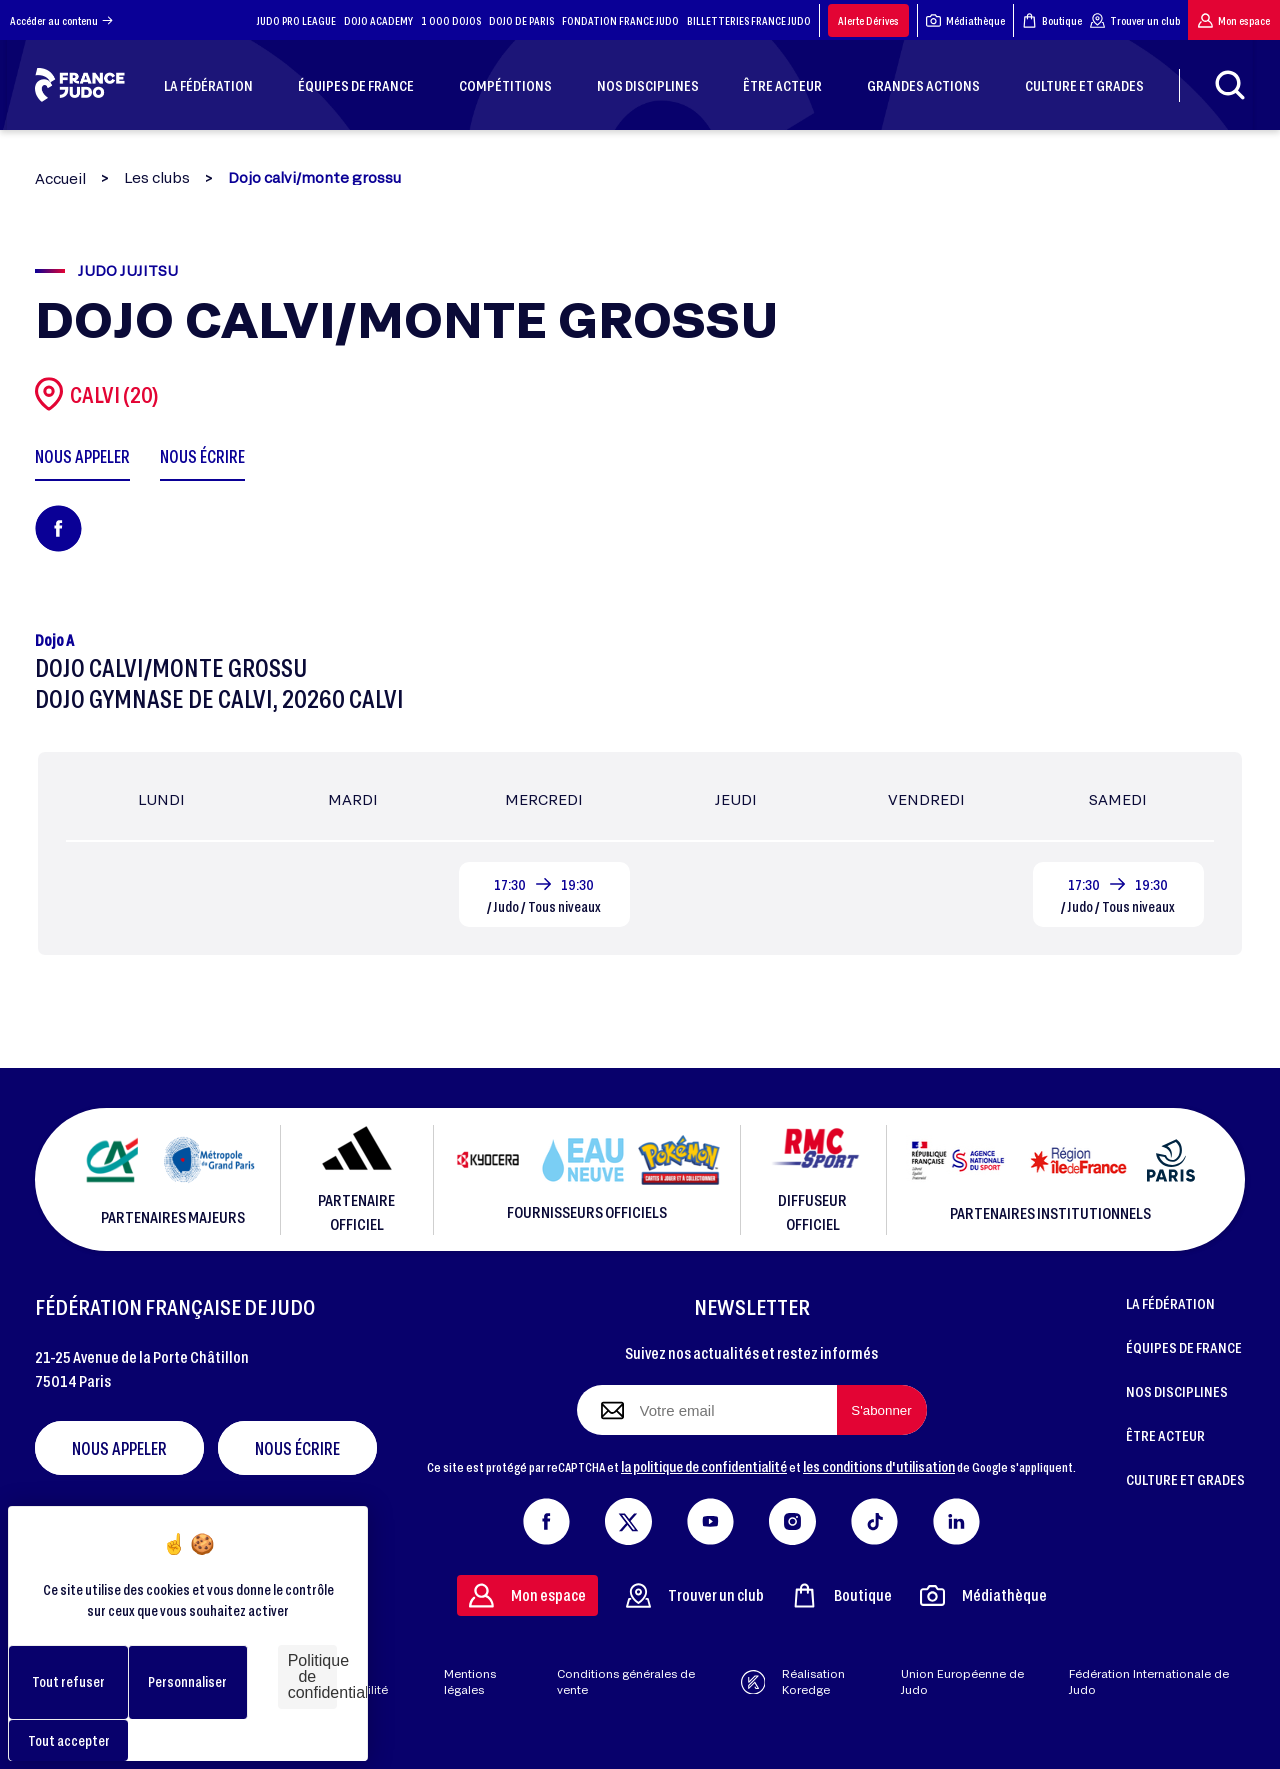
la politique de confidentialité (704, 1466)
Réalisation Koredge (793, 1682)
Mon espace (1234, 20)
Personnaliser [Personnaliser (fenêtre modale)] (187, 1681)
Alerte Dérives (868, 20)
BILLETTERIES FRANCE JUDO (749, 20)
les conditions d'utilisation (879, 1466)
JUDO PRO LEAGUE (296, 20)
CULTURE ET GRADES (1185, 1479)
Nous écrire (297, 1448)
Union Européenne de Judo (962, 1682)
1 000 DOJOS (451, 20)
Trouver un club (1135, 20)
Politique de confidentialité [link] (312, 1676)
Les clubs (157, 178)
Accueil (60, 178)
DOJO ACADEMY (378, 20)
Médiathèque (965, 20)
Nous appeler (119, 1448)
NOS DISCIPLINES (1177, 1391)
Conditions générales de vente (626, 1682)
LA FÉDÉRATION (1170, 1303)
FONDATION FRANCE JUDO (620, 20)
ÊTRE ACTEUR (1165, 1435)
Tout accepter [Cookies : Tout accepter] (69, 1740)
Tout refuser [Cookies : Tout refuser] (68, 1681)
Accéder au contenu (61, 20)
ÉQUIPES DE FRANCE (1184, 1347)
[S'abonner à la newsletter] (882, 1410)
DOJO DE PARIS (521, 20)
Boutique (1052, 20)
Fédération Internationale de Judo (1149, 1682)
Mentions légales (470, 1682)
